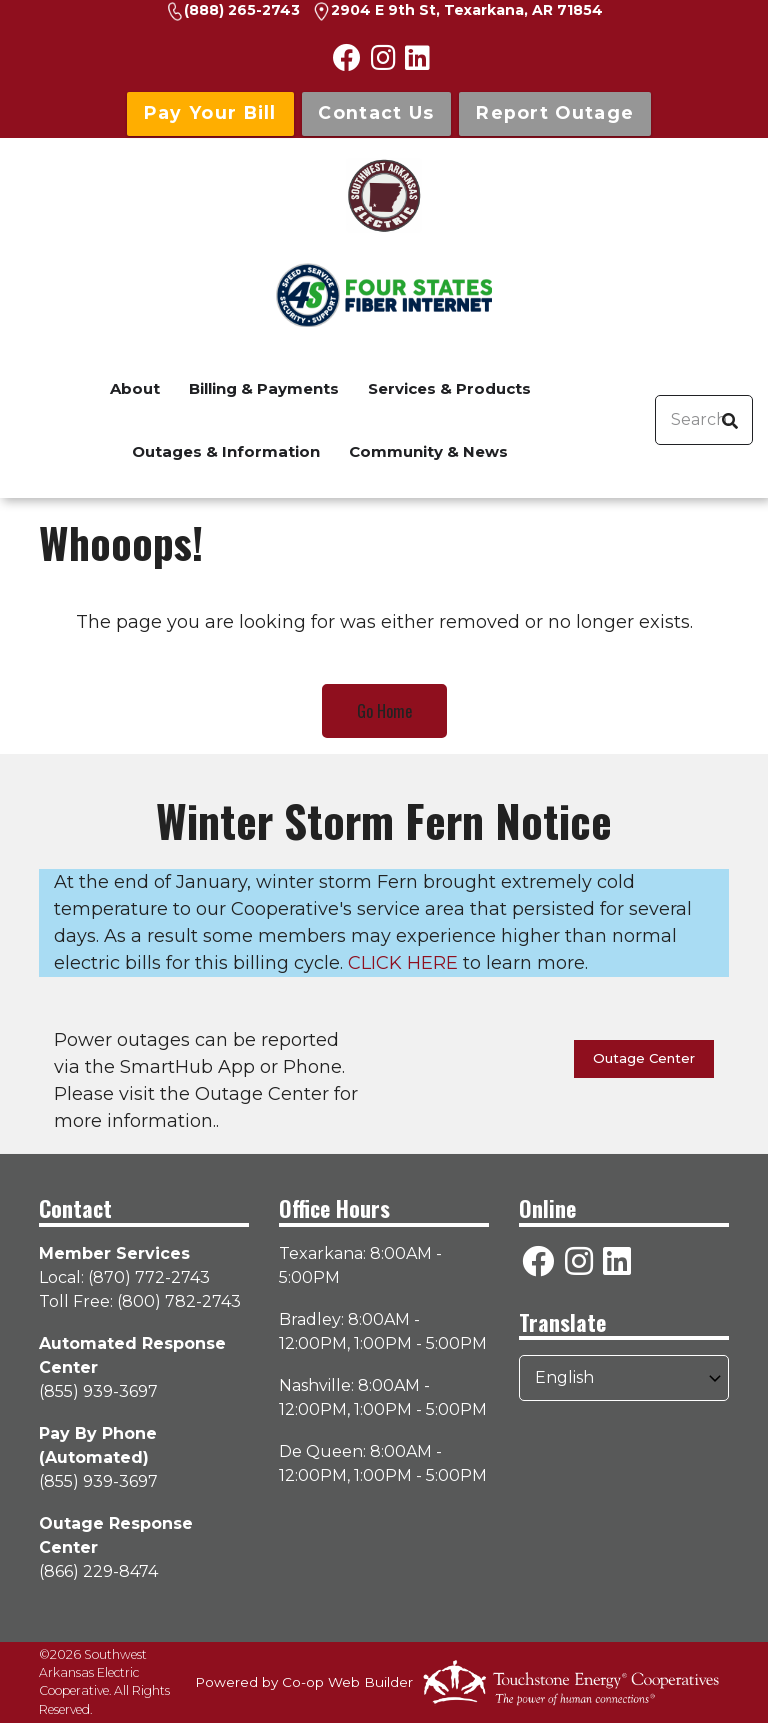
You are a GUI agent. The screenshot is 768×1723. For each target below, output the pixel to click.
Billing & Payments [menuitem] (264, 388)
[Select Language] (624, 1378)
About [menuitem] (135, 388)
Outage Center (644, 1058)
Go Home (384, 711)
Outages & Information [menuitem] (226, 451)
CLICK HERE (403, 963)
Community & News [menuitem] (428, 451)
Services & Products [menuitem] (449, 388)
